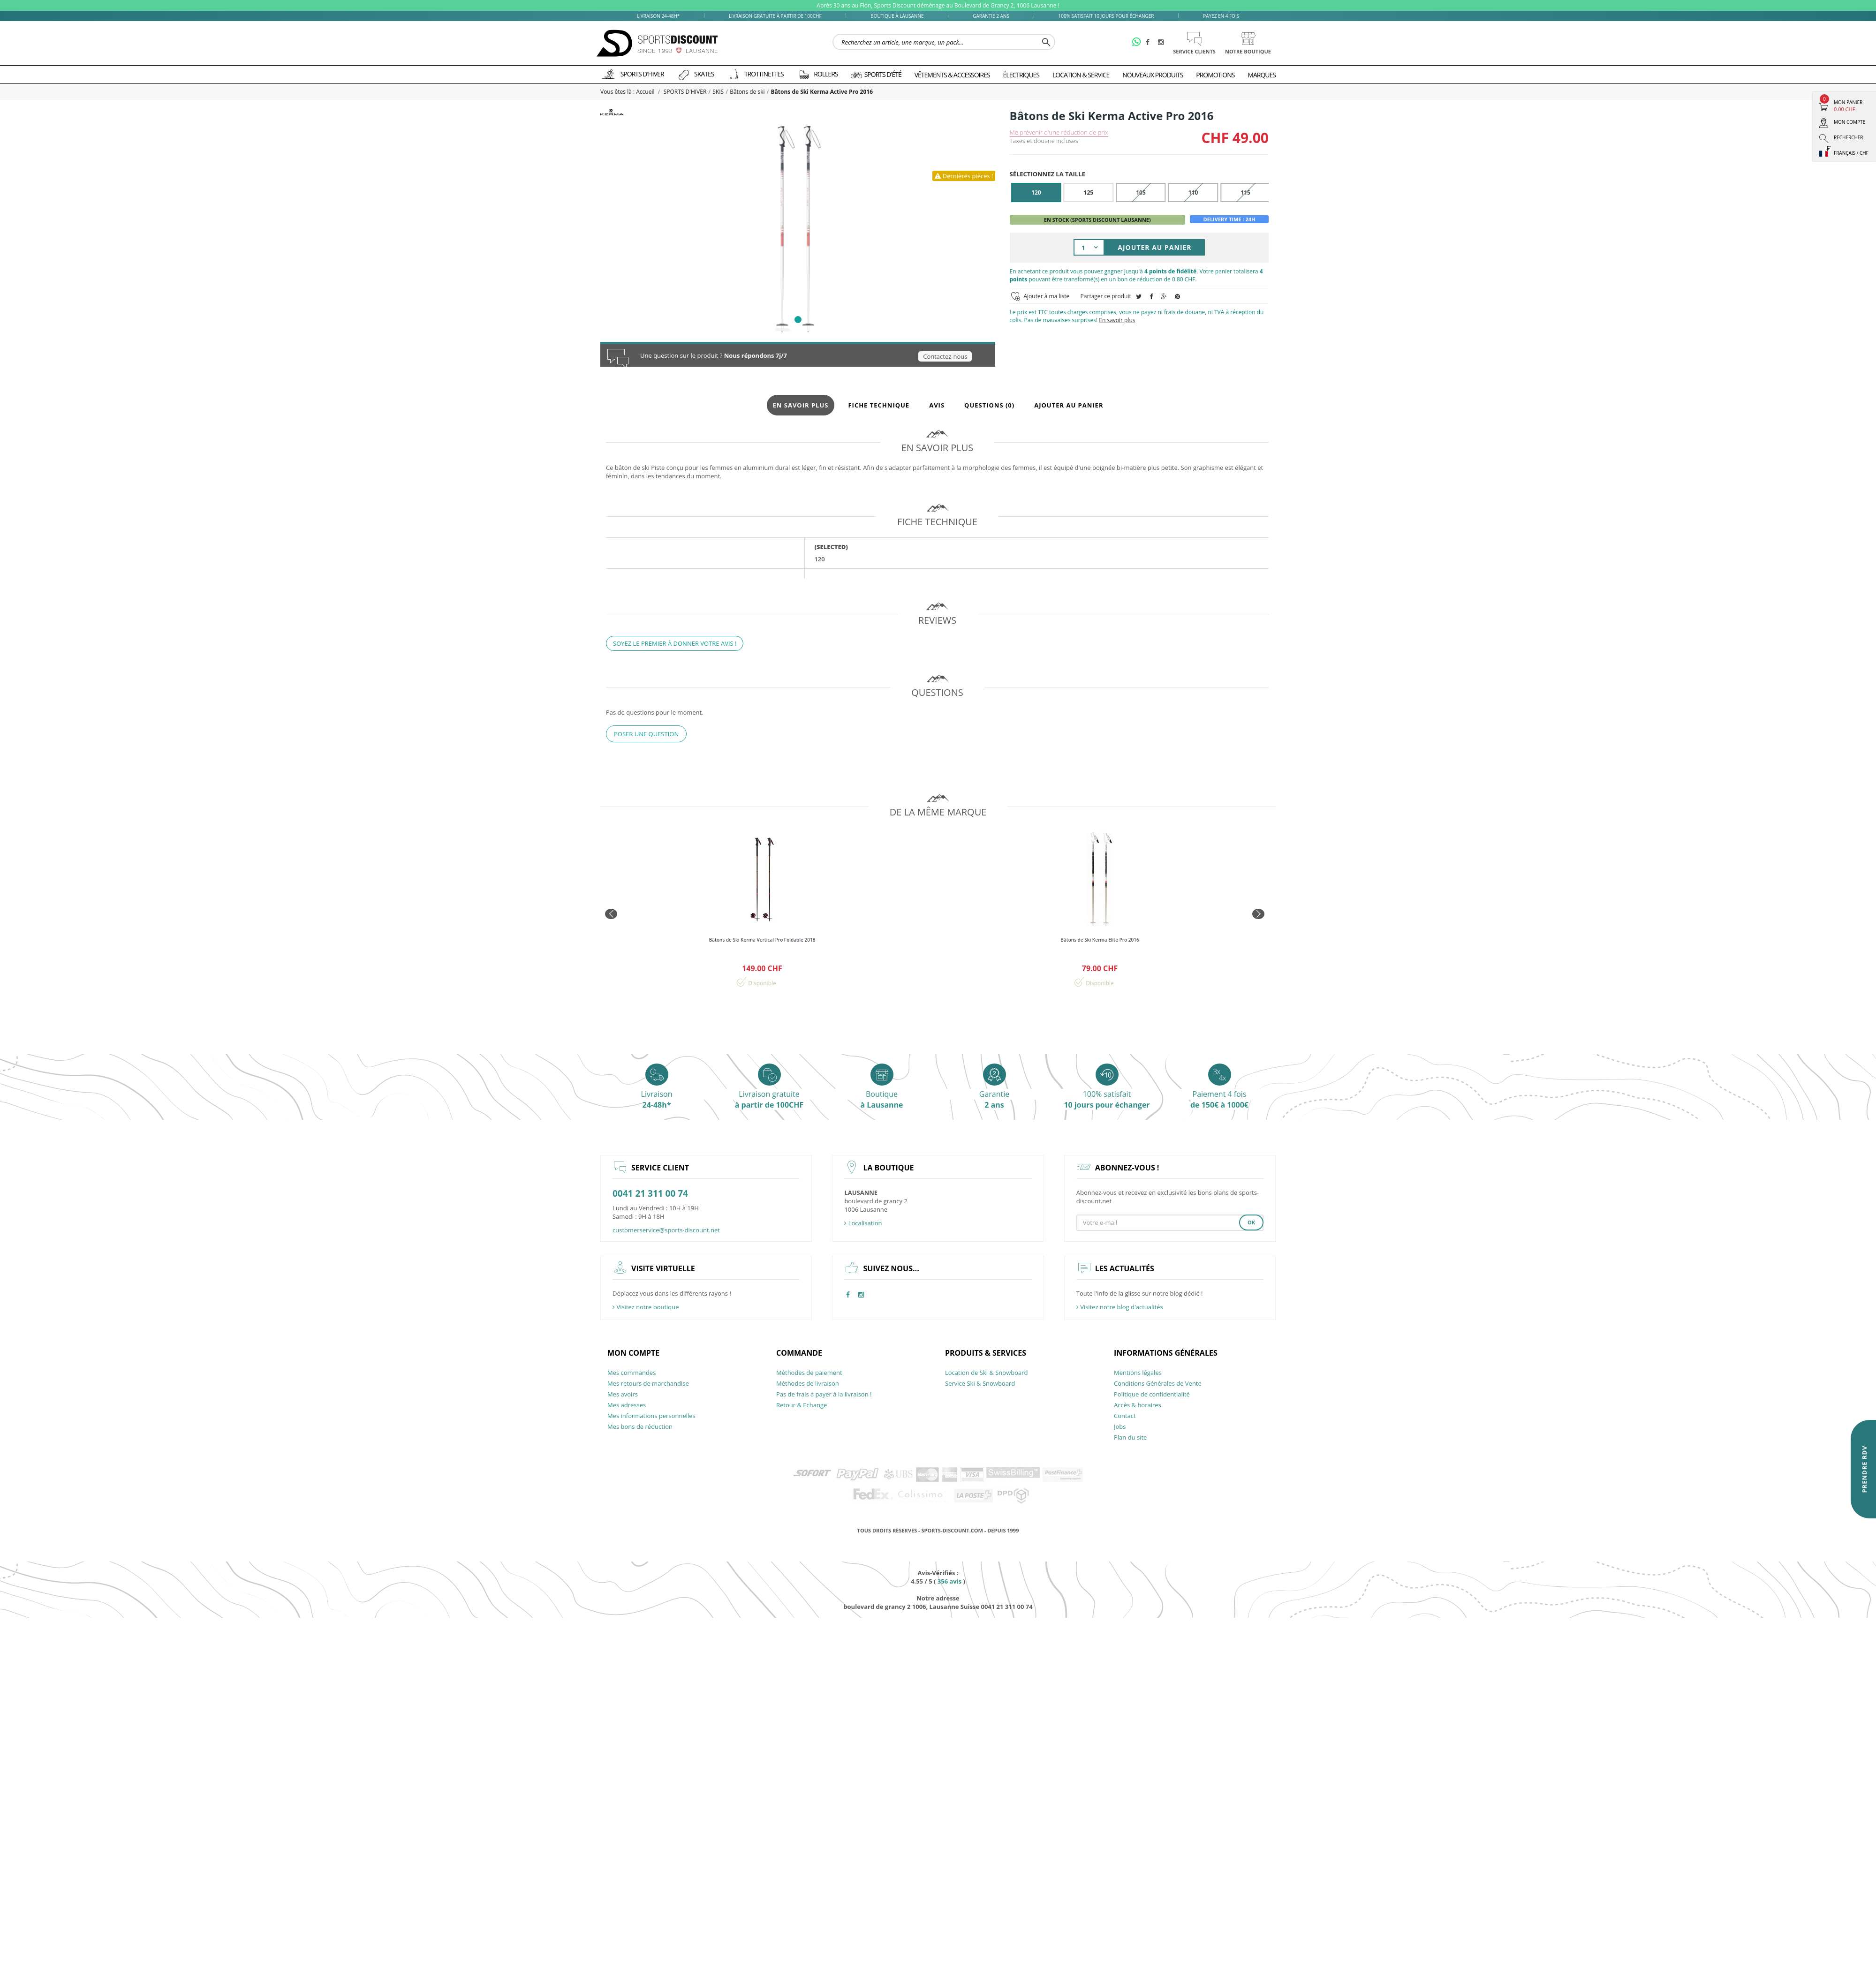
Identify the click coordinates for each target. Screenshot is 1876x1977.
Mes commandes (631, 1372)
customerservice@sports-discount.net (666, 1230)
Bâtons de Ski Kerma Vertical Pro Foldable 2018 (762, 939)
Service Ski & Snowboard (980, 1383)
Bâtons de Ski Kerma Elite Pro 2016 (1099, 939)
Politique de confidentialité (1152, 1394)
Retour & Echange (801, 1405)
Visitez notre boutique (646, 1307)
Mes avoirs (622, 1394)
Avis (937, 405)
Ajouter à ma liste (1047, 296)
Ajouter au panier (1068, 405)
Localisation (863, 1223)
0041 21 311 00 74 (650, 1193)
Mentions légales (1138, 1372)
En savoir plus (1117, 320)
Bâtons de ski (747, 92)
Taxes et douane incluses (1044, 140)
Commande (799, 1353)
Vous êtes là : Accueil (628, 92)
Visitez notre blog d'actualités (1119, 1307)
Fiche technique (878, 405)
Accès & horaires (1137, 1405)
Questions (989, 405)
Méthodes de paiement (809, 1372)
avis (949, 1581)
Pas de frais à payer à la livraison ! (823, 1394)
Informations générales (1166, 1353)
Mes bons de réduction (640, 1426)
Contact (1125, 1415)
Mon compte (633, 1353)
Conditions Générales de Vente (1158, 1383)
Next (1261, 915)
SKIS (718, 92)
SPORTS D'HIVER (685, 92)
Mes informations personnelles (651, 1415)
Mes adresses (626, 1405)
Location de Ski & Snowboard (986, 1372)
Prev (614, 915)
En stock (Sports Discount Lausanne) (1097, 219)
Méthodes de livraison (807, 1383)
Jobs (1120, 1426)
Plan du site (1130, 1437)
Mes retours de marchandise (648, 1383)
